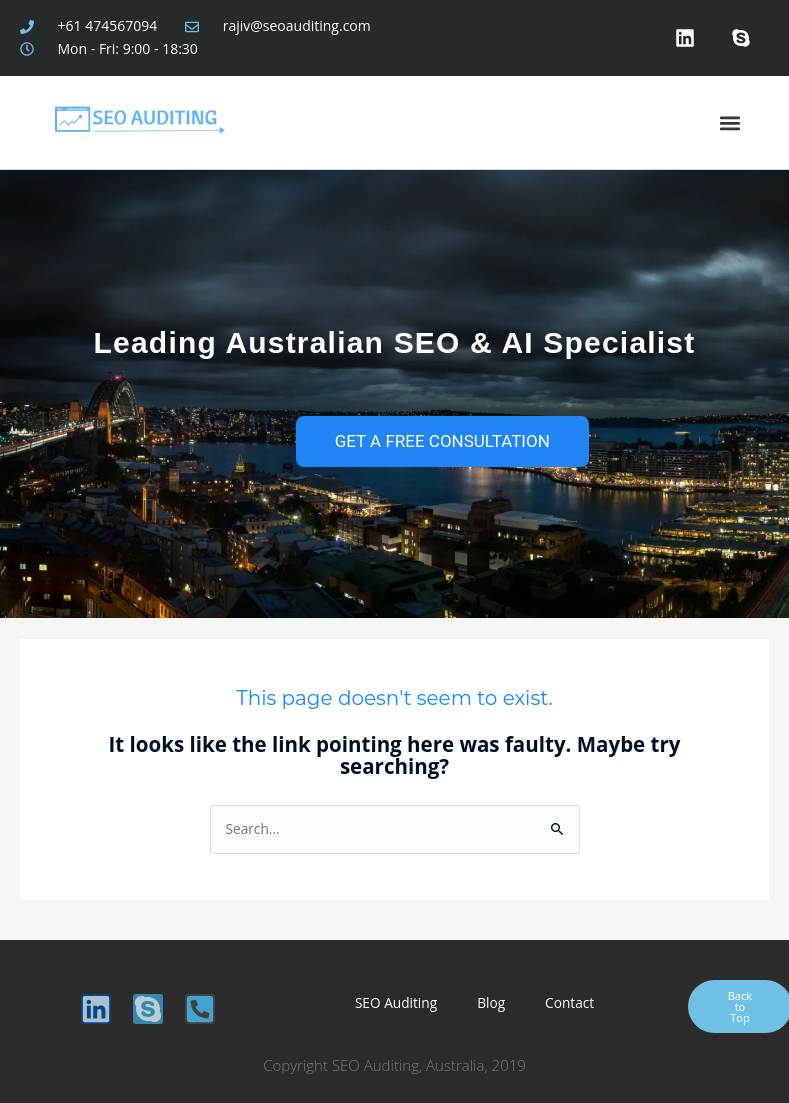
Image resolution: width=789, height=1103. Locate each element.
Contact (569, 1002)
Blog (491, 1002)
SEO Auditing (396, 1002)
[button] (729, 122)
